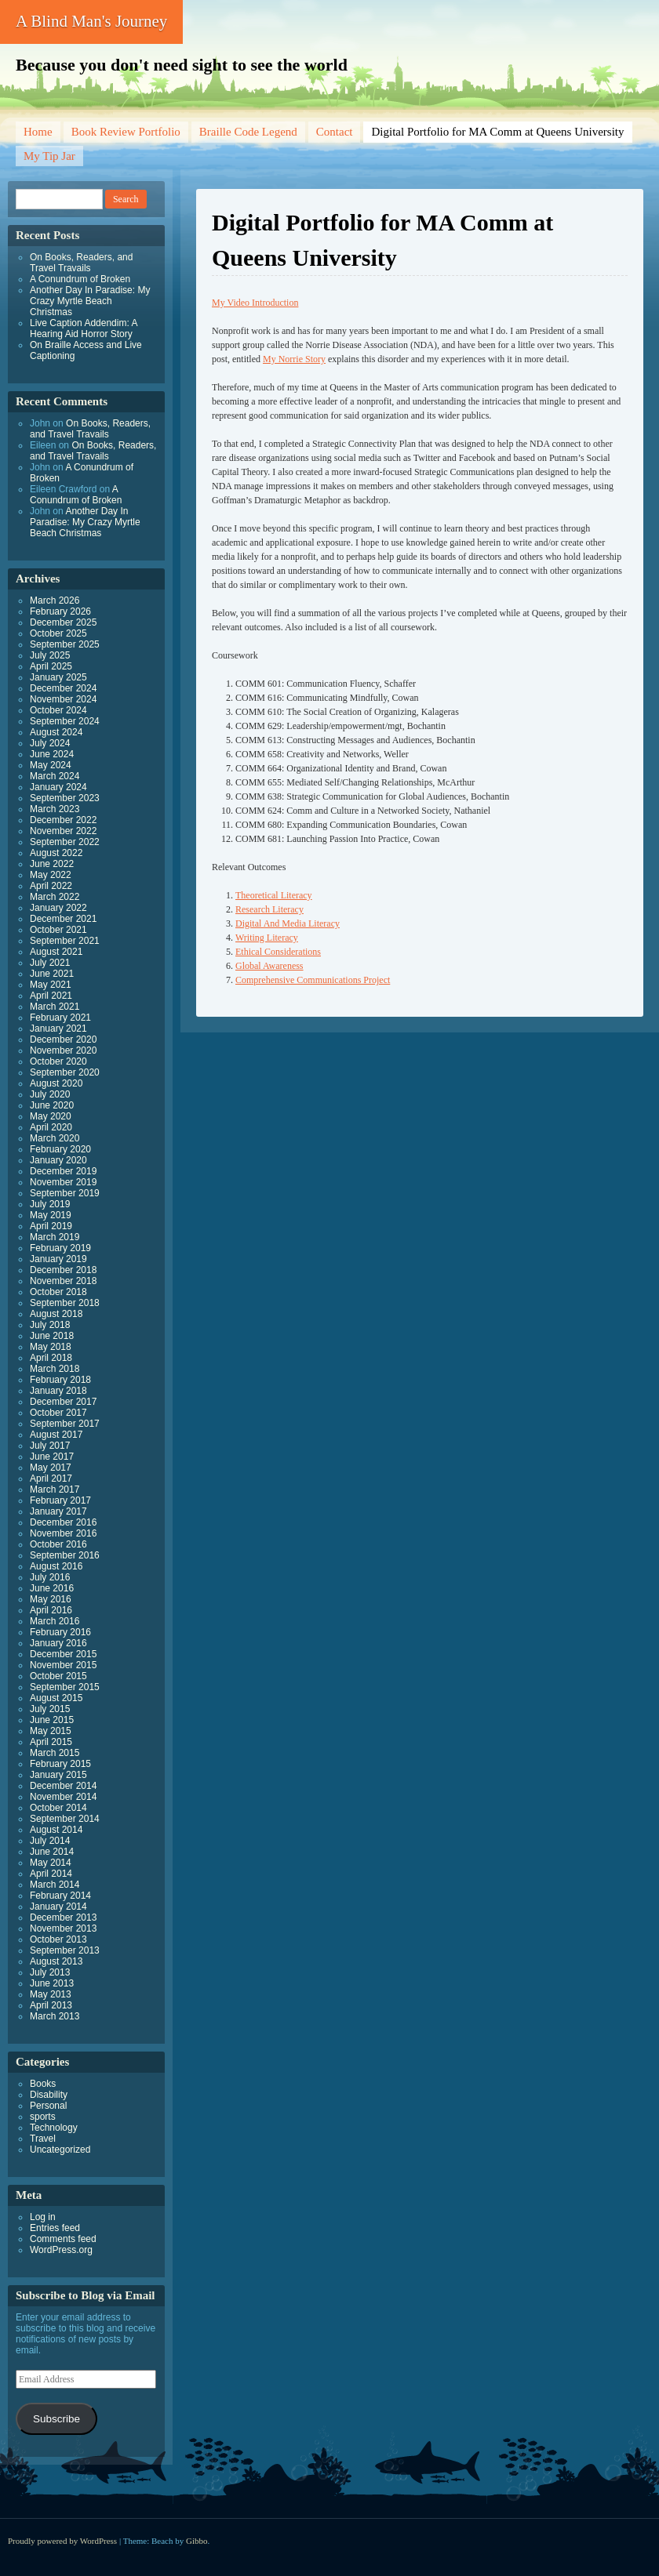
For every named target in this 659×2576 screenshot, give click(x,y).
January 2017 (58, 1511)
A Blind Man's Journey (91, 21)
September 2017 (65, 1423)
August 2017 (56, 1434)
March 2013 (54, 2016)
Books (43, 2083)
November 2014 (63, 1796)
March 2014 (54, 1884)
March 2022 (54, 896)
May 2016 (50, 1599)
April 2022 (51, 885)
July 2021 (50, 962)
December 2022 (63, 820)
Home (38, 131)
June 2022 (52, 863)
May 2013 (50, 1994)
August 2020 (56, 1083)
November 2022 (63, 830)
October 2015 (58, 1676)
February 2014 (60, 1895)
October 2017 (58, 1412)
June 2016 (52, 1588)
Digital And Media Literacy (287, 923)
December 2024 (63, 688)
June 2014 (52, 1851)
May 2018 (50, 1346)
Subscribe (56, 2419)
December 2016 (63, 1522)
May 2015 (50, 1730)
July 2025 (50, 655)
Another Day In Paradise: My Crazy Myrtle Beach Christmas (90, 301)
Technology (54, 2127)
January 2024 (58, 787)
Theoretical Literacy (273, 895)
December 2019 (63, 1171)
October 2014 (58, 1807)
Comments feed (63, 2238)
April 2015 (51, 1741)
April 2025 (51, 666)
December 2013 (63, 1917)
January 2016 (58, 1643)
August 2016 (56, 1566)
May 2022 (50, 874)
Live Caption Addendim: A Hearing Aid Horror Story (83, 328)
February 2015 (60, 1763)
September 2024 (65, 721)
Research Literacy (269, 909)
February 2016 (60, 1632)
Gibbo (197, 2540)
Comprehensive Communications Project (312, 979)
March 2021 (54, 1006)
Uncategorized (60, 2149)
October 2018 (58, 1291)
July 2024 (50, 743)
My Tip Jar (49, 156)
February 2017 (60, 1500)
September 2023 (65, 798)
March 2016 (54, 1621)
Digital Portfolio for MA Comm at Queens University (497, 131)
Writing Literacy (266, 937)
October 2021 (58, 929)
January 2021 (58, 1028)
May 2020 (50, 1116)
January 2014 (58, 1906)
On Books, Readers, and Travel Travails (81, 263)
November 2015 (63, 1665)
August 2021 (56, 951)
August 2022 (56, 852)
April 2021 (51, 995)
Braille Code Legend (248, 131)
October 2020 (58, 1061)
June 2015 (52, 1719)
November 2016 (63, 1533)
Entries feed (55, 2227)
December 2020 (63, 1039)
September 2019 (65, 1193)
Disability (48, 2094)
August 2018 (56, 1313)
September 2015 (65, 1687)
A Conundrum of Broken (80, 279)
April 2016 (51, 1610)
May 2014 (50, 1862)
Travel (43, 2138)
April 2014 (51, 1873)
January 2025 (58, 677)
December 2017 (63, 1401)
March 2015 (54, 1752)
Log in (43, 2216)
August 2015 (56, 1698)
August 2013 (56, 1961)
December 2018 (63, 1269)
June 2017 (52, 1456)
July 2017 (50, 1445)
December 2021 (63, 918)
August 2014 (56, 1829)
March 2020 (54, 1138)
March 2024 (54, 776)
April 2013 (51, 2005)
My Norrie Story (294, 359)
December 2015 (63, 1654)
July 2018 (50, 1324)
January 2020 (58, 1160)
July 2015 (50, 1708)
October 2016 (58, 1544)
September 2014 (65, 1818)
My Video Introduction (255, 302)
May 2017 (50, 1467)
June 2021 (52, 973)
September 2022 (65, 841)
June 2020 (52, 1105)
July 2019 (50, 1204)
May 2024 (50, 765)
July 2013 (50, 1972)
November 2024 (63, 699)
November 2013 (63, 1928)
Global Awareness (269, 965)
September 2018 (65, 1302)
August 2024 (56, 732)
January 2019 (58, 1259)
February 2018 (60, 1379)
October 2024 (58, 710)
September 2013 (65, 1950)
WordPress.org (61, 2249)
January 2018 (58, 1390)
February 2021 (60, 1017)
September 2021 (65, 940)
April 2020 (51, 1127)
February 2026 (60, 611)
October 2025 (58, 633)
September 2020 (65, 1072)
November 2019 (63, 1182)
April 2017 (51, 1478)
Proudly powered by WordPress (62, 2540)
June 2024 (52, 754)
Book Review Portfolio (125, 131)
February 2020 (60, 1149)
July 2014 (50, 1840)
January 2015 (58, 1774)
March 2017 (54, 1489)
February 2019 (60, 1248)
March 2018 (54, 1368)
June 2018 (52, 1335)
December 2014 (63, 1785)
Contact (334, 131)
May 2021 (50, 984)
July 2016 (50, 1577)
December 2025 (63, 622)
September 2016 (65, 1555)
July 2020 (50, 1094)
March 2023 (54, 809)
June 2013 (52, 1983)
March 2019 (54, 1237)
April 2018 (51, 1357)
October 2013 (58, 1939)
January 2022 (58, 907)
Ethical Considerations (278, 951)
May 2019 (50, 1215)
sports (43, 2116)
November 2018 (63, 1280)
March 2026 (54, 600)
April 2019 (51, 1226)
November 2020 (63, 1050)
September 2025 (65, 644)
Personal (48, 2105)
